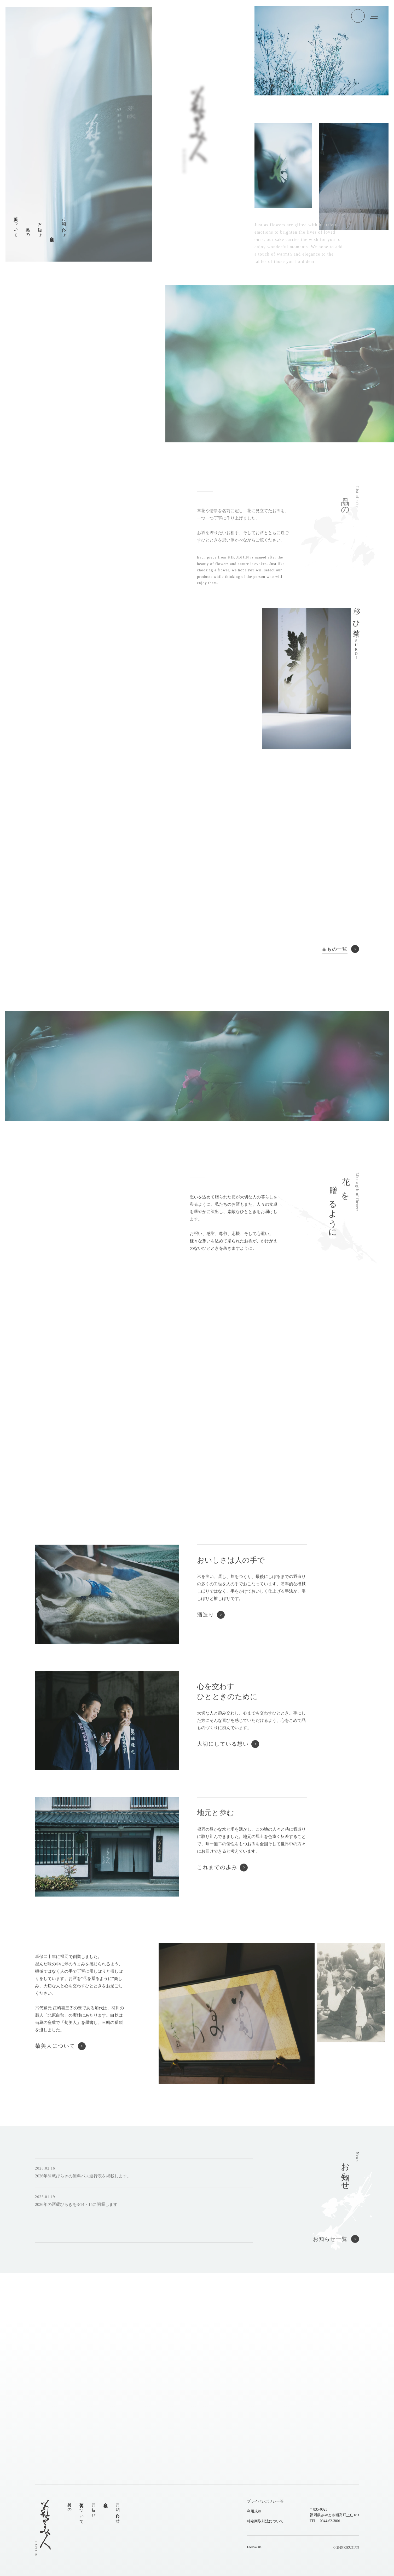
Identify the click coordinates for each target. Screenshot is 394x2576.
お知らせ (93, 2508)
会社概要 (105, 2501)
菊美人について (81, 2511)
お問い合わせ (117, 2511)
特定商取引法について (265, 2521)
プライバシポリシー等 (265, 2501)
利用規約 (254, 2511)
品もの (69, 2505)
